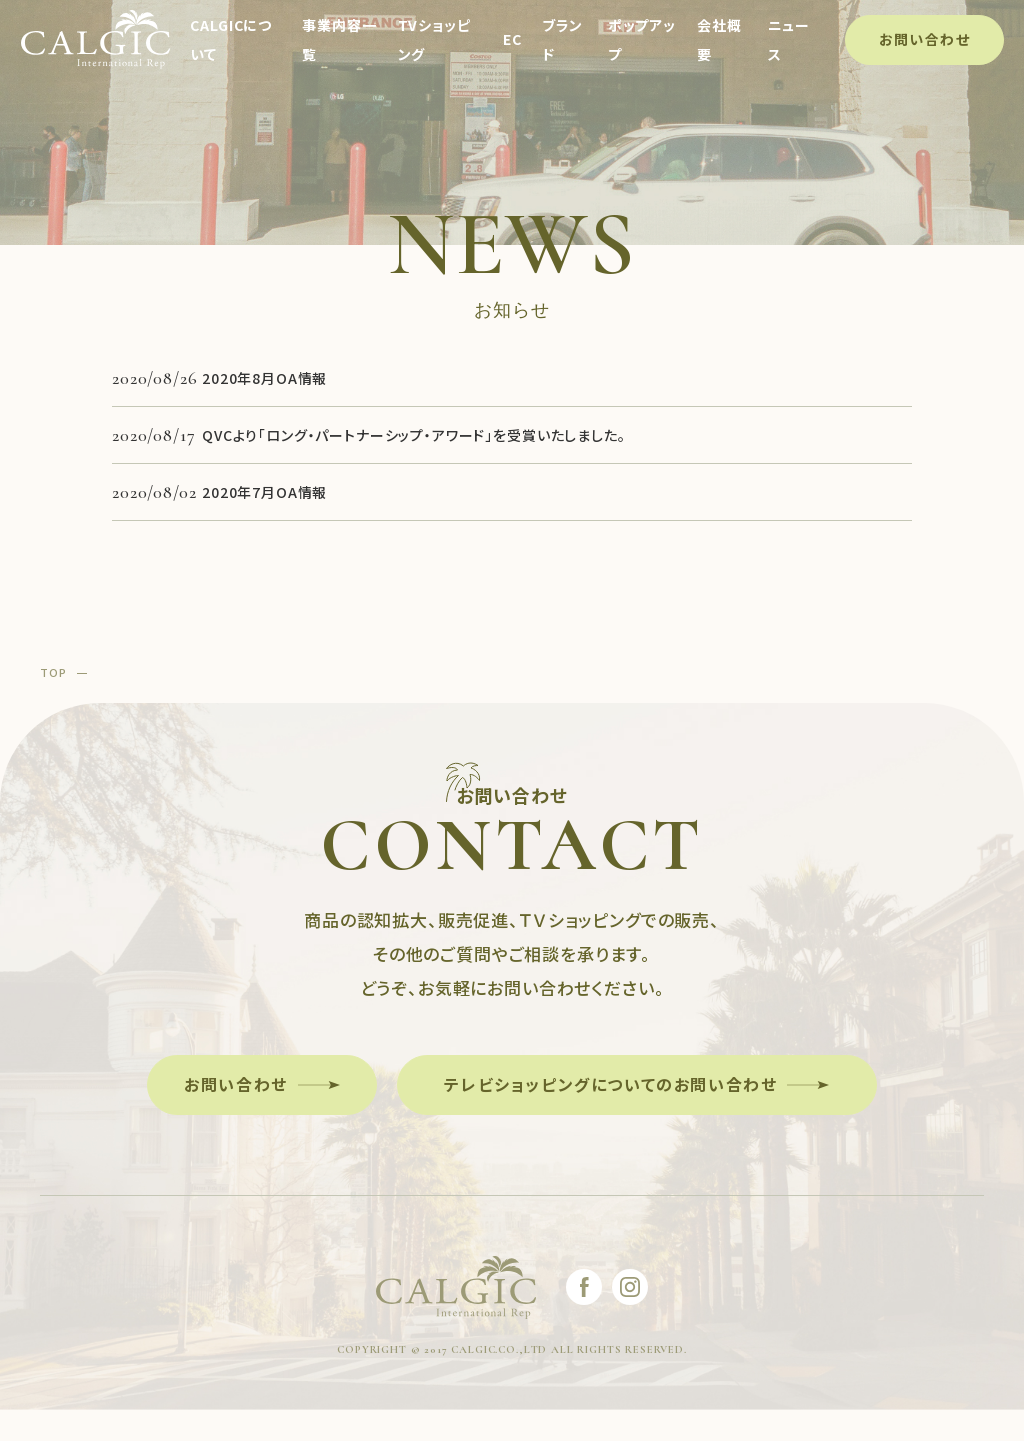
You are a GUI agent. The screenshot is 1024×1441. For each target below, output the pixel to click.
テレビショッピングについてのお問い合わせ (610, 1084)
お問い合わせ (923, 39)
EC (512, 40)
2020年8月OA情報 (264, 378)
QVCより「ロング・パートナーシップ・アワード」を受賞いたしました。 (414, 435)
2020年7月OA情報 (264, 492)
